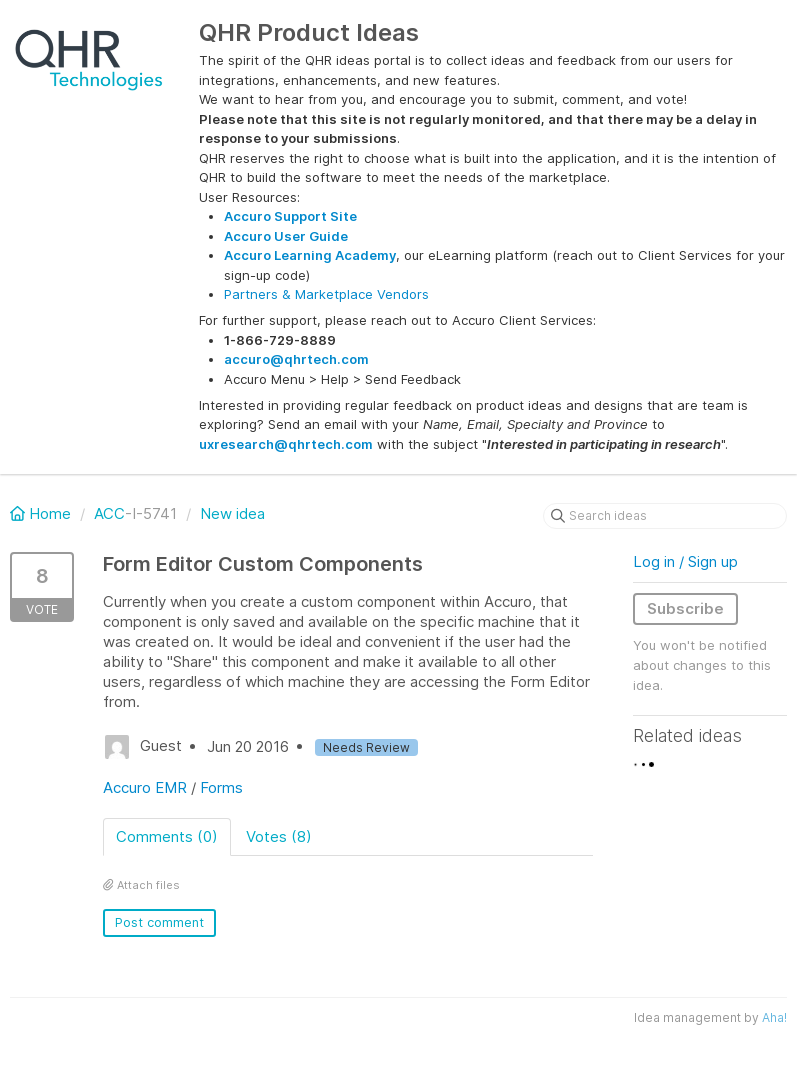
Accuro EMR (145, 787)
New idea (232, 513)
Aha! (774, 1017)
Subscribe (685, 608)
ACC (109, 513)
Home (42, 513)
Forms (221, 787)
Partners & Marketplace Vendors (326, 294)
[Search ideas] (665, 516)
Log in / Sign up (685, 561)
